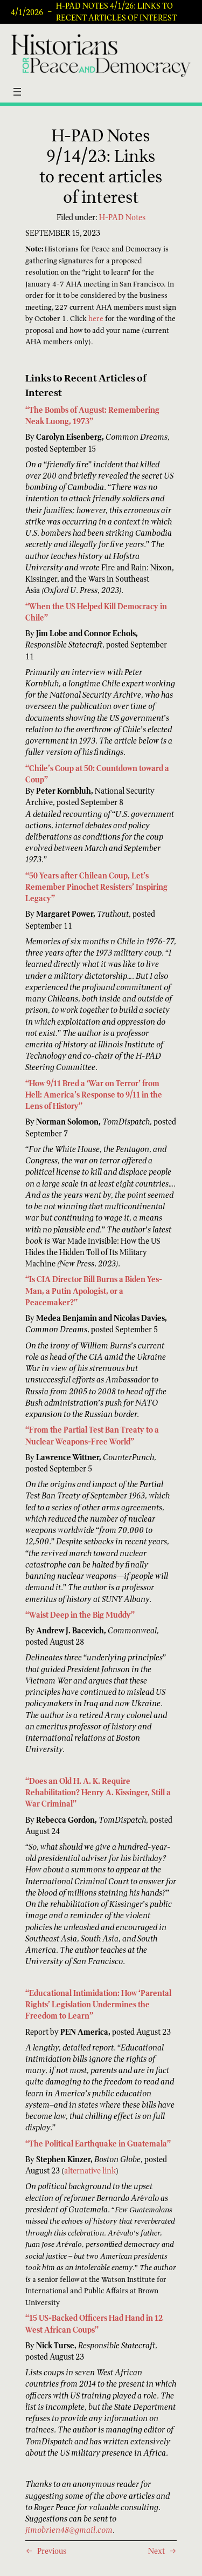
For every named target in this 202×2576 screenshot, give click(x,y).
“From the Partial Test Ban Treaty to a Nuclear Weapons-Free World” (92, 1435)
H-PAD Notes (122, 217)
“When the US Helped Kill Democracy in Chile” (96, 612)
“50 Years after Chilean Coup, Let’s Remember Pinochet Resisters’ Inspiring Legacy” (96, 886)
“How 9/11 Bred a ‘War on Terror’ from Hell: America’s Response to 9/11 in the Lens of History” (93, 1094)
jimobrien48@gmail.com (69, 2530)
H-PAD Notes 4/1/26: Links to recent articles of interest (116, 12)
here (95, 318)
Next (156, 2551)
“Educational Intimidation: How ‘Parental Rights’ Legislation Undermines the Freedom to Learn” (98, 2004)
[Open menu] (17, 91)
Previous (51, 2551)
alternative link (90, 2170)
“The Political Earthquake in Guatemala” (98, 2143)
